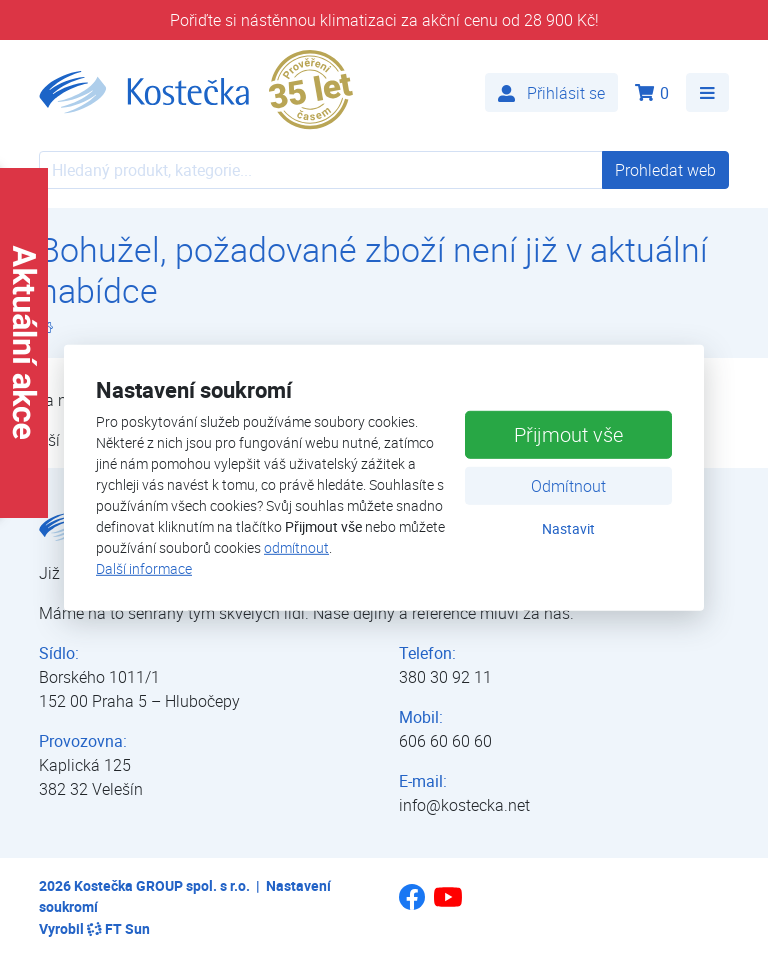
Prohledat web (665, 170)
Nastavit (568, 528)
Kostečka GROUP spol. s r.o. (162, 885)
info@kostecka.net (464, 805)
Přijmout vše (568, 434)
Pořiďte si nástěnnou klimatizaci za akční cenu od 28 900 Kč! (384, 20)
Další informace (144, 568)
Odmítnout (568, 486)
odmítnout (296, 547)
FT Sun (118, 928)
